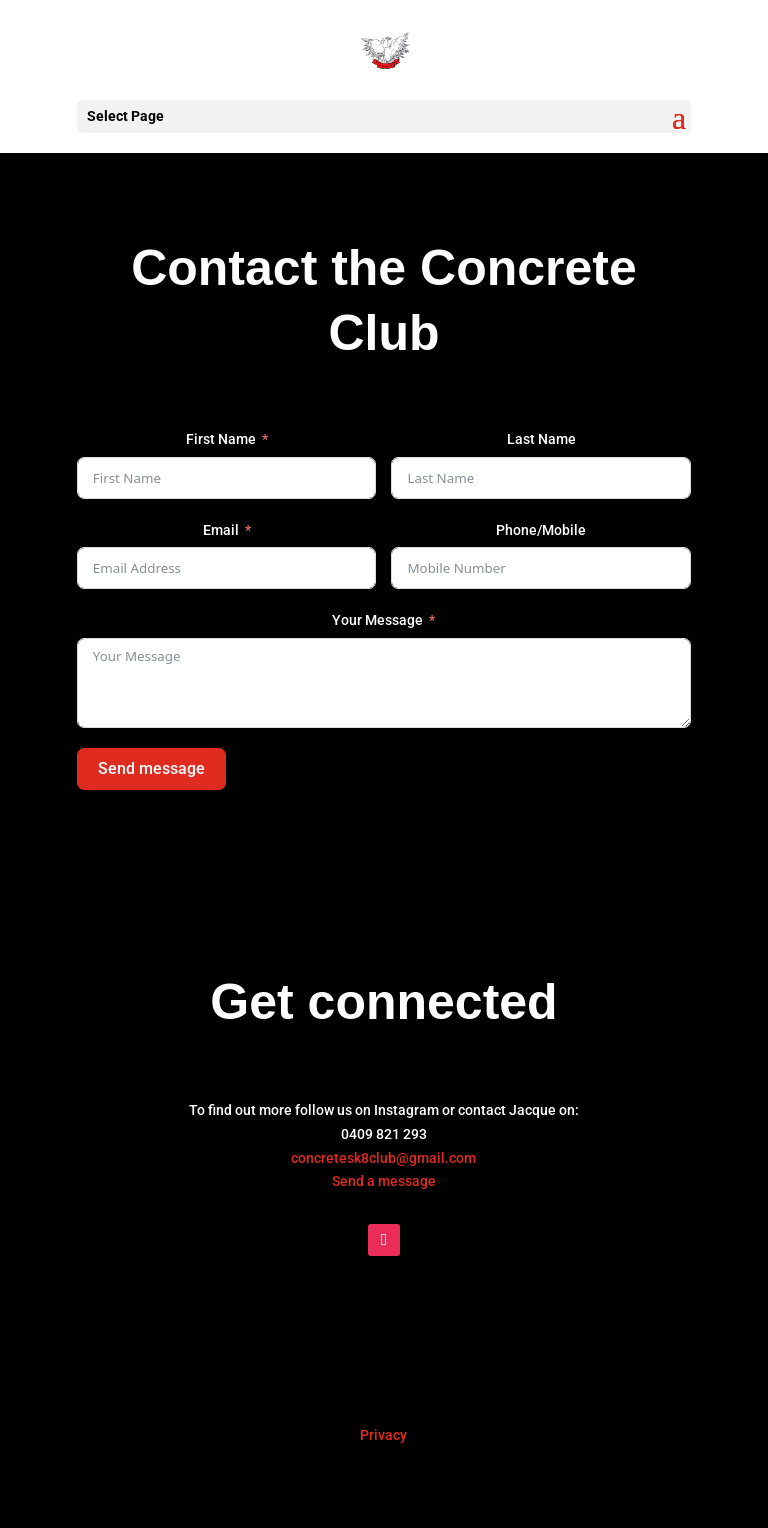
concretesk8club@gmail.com (383, 1158)
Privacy (383, 1435)
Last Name (541, 439)
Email (221, 530)
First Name (221, 439)
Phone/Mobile (541, 530)
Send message (151, 768)
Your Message (377, 620)
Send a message (384, 1181)
